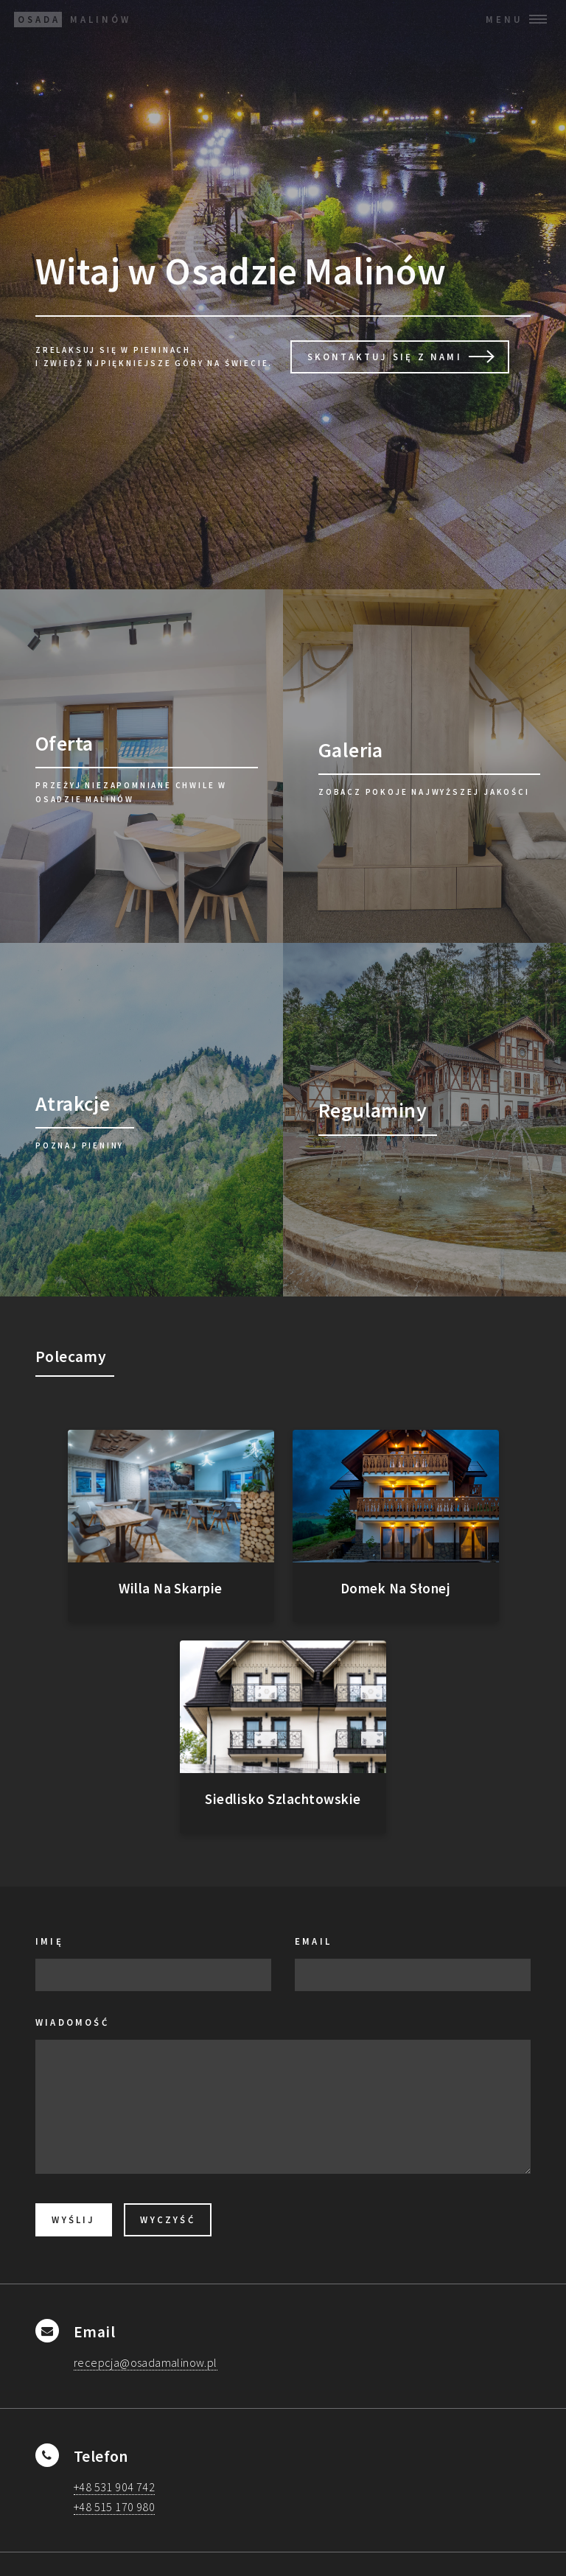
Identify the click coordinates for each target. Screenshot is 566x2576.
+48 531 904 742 (114, 2487)
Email (313, 1941)
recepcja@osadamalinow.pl (145, 2362)
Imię (49, 1941)
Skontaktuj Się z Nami (384, 356)
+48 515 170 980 (114, 2506)
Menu (504, 19)
